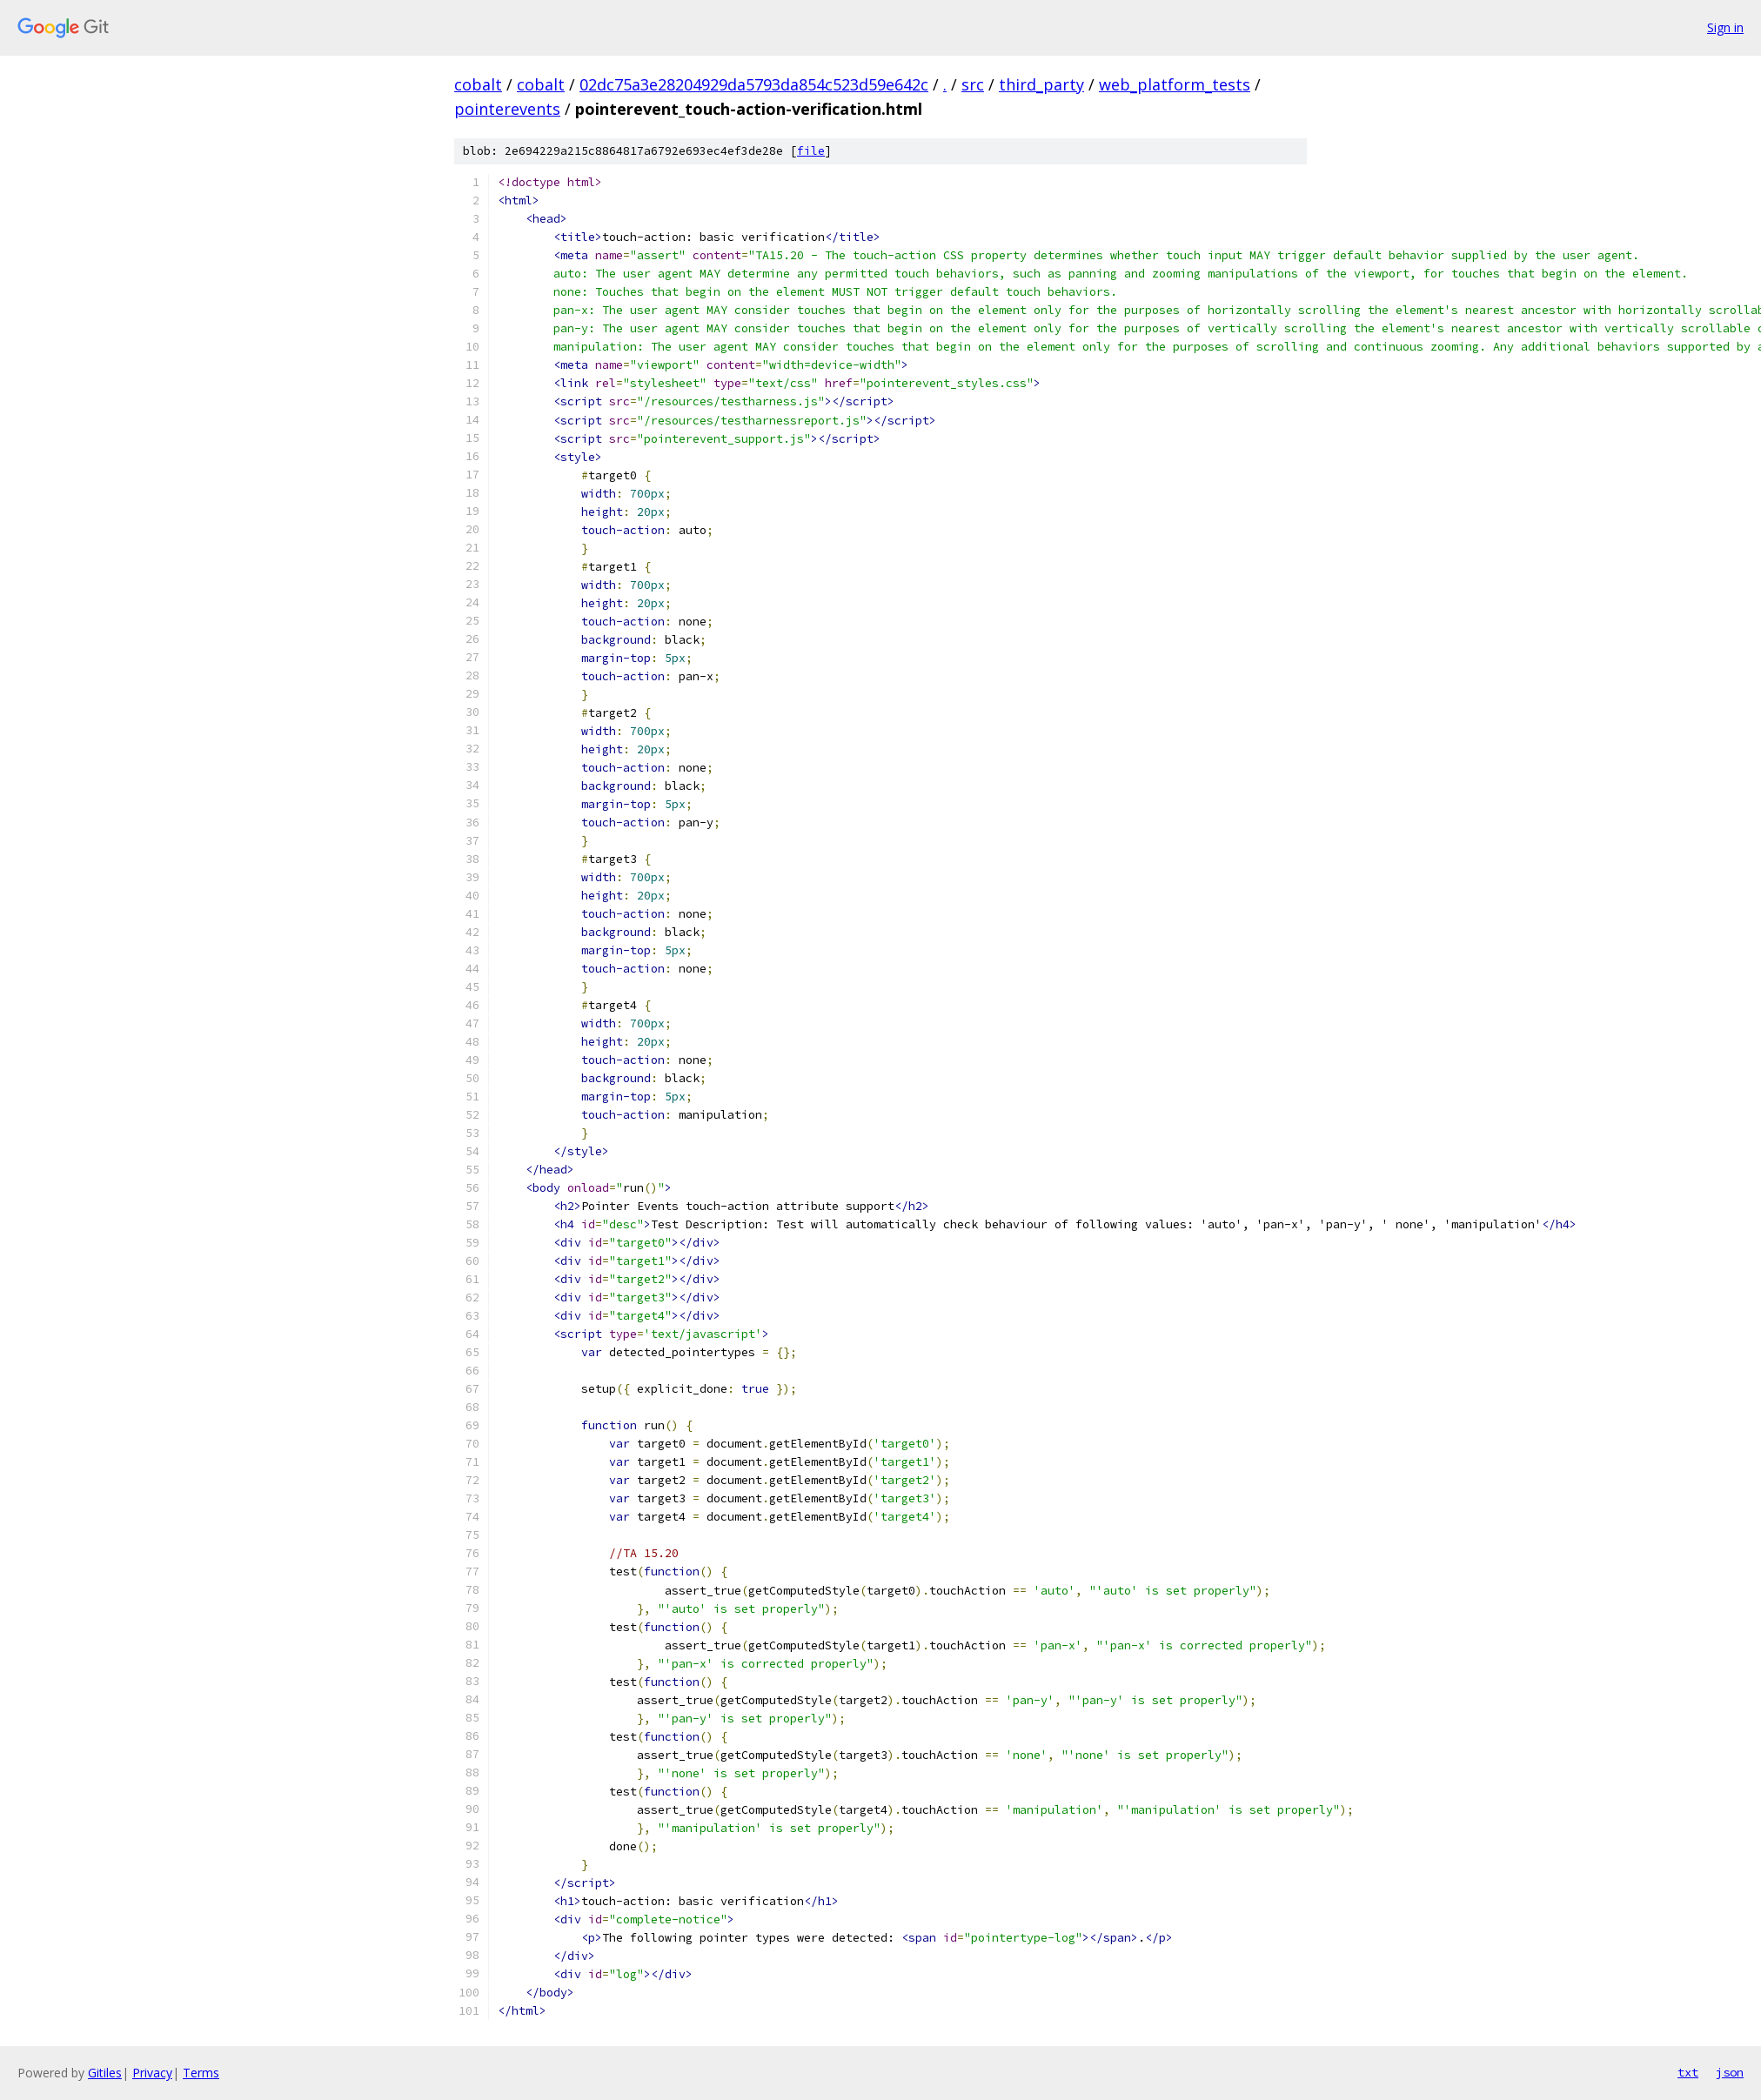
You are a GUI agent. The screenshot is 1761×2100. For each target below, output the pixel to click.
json (1730, 2072)
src (972, 84)
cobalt (478, 84)
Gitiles (105, 2072)
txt (1687, 2072)
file (811, 151)
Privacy (152, 2072)
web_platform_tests (1174, 84)
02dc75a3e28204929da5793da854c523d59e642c (753, 84)
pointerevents (507, 108)
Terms (201, 2072)
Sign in (1725, 27)
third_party (1041, 84)
